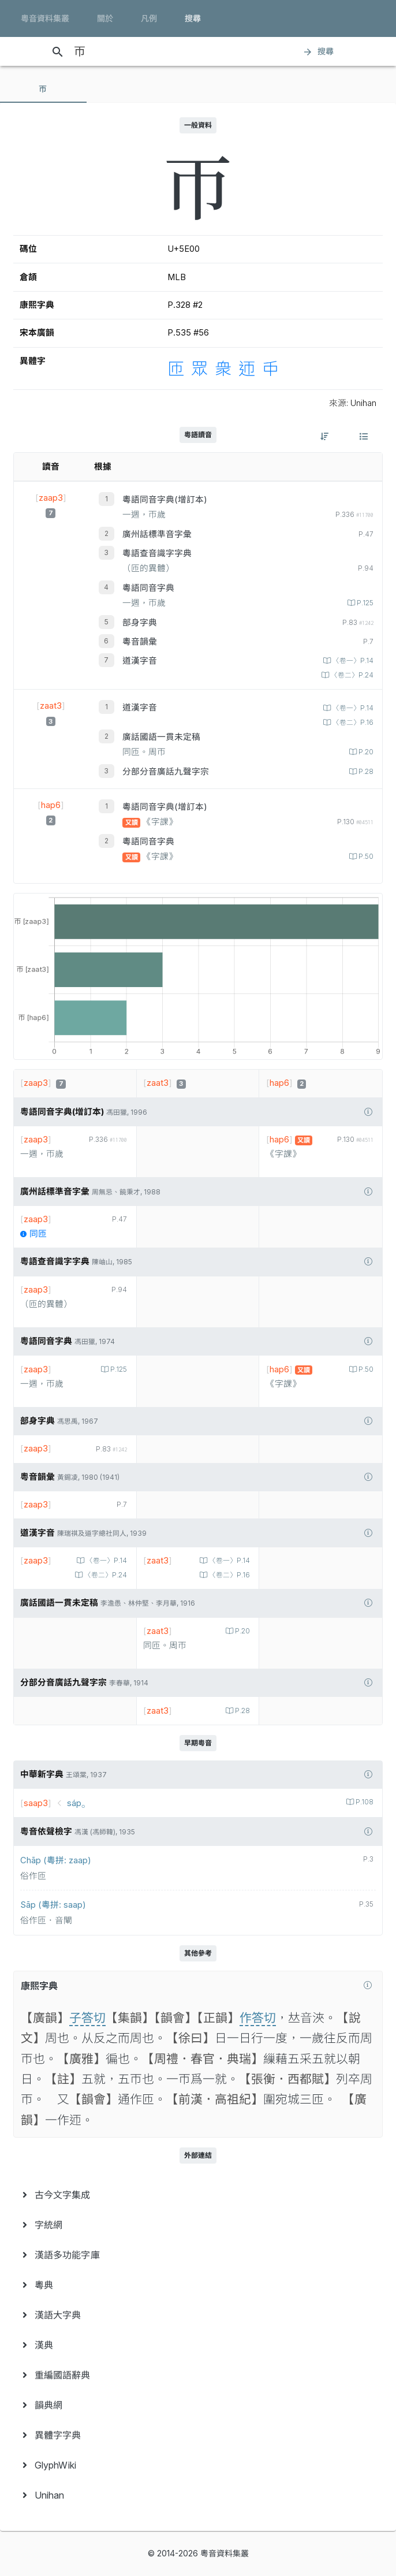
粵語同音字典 (148, 588)
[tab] (43, 89)
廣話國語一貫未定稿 (161, 737)
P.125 (364, 603)
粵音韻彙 (139, 641)
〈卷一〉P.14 (352, 661)
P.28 (365, 772)
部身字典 (139, 622)
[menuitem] (198, 2195)
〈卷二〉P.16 (352, 723)
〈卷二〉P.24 (351, 675)
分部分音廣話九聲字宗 (165, 771)
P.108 (363, 1802)
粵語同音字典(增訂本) (164, 499)
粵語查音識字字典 (157, 553)
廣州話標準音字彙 (157, 534)
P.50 (365, 857)
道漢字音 (139, 661)
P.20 (365, 752)
